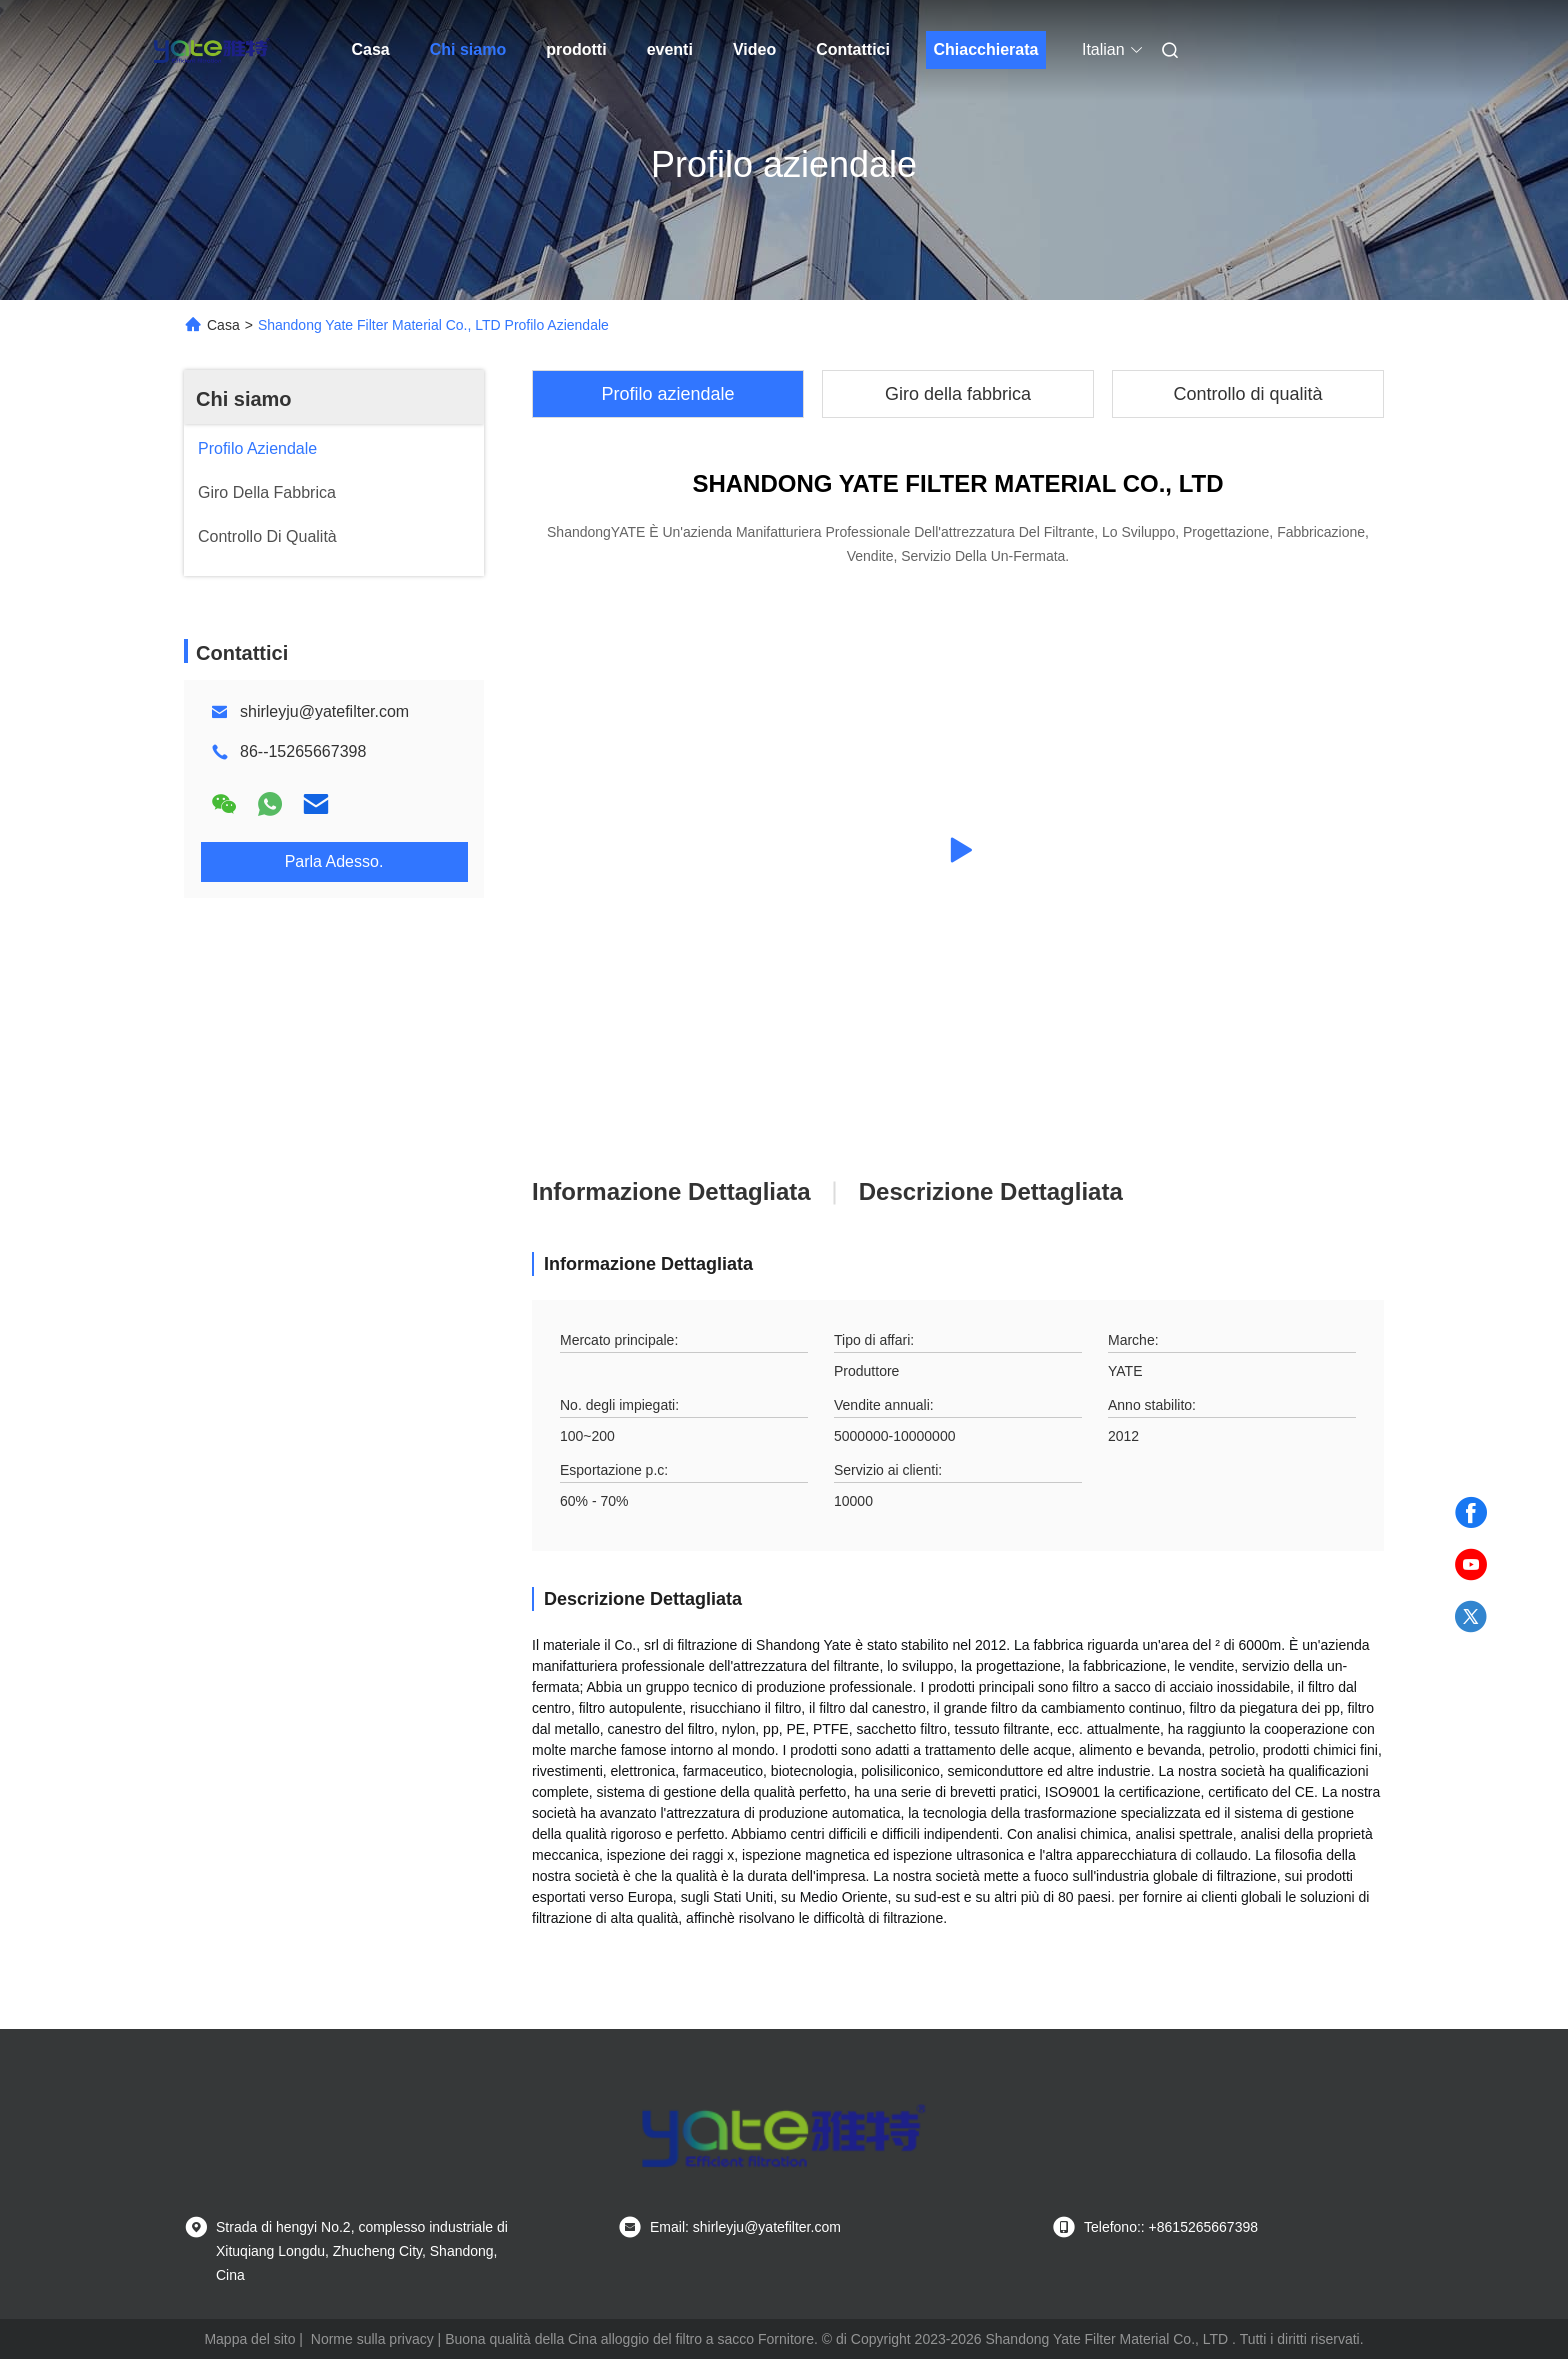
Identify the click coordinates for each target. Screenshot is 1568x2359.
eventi (670, 49)
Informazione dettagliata (671, 1191)
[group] (958, 850)
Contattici (853, 49)
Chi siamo (468, 49)
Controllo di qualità (1247, 394)
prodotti (576, 49)
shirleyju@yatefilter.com (324, 711)
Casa (371, 49)
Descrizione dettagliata (991, 1191)
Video (754, 49)
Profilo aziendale (667, 394)
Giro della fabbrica (958, 394)
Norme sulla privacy (372, 2339)
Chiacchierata (985, 49)
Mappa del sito (249, 2339)
